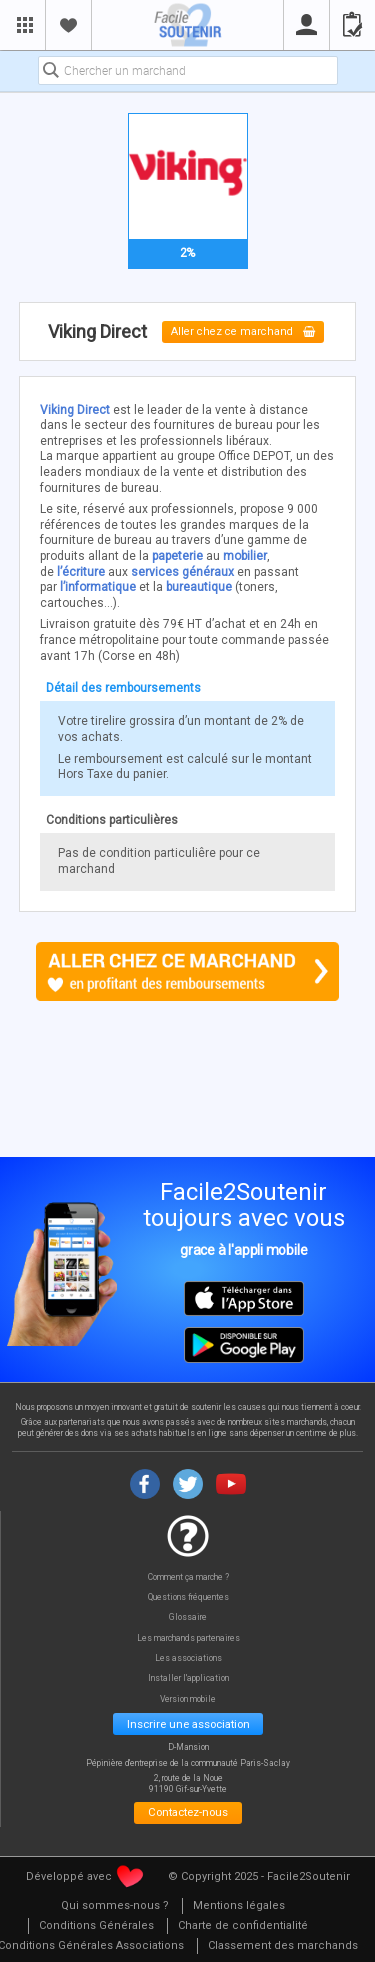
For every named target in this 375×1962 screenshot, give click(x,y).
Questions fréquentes (188, 1597)
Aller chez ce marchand (243, 332)
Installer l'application (188, 1678)
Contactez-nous (188, 1812)
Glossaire (188, 1617)
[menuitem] (115, 1906)
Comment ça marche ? (188, 1577)
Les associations (188, 1658)
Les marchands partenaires (188, 1638)
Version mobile (188, 1699)
